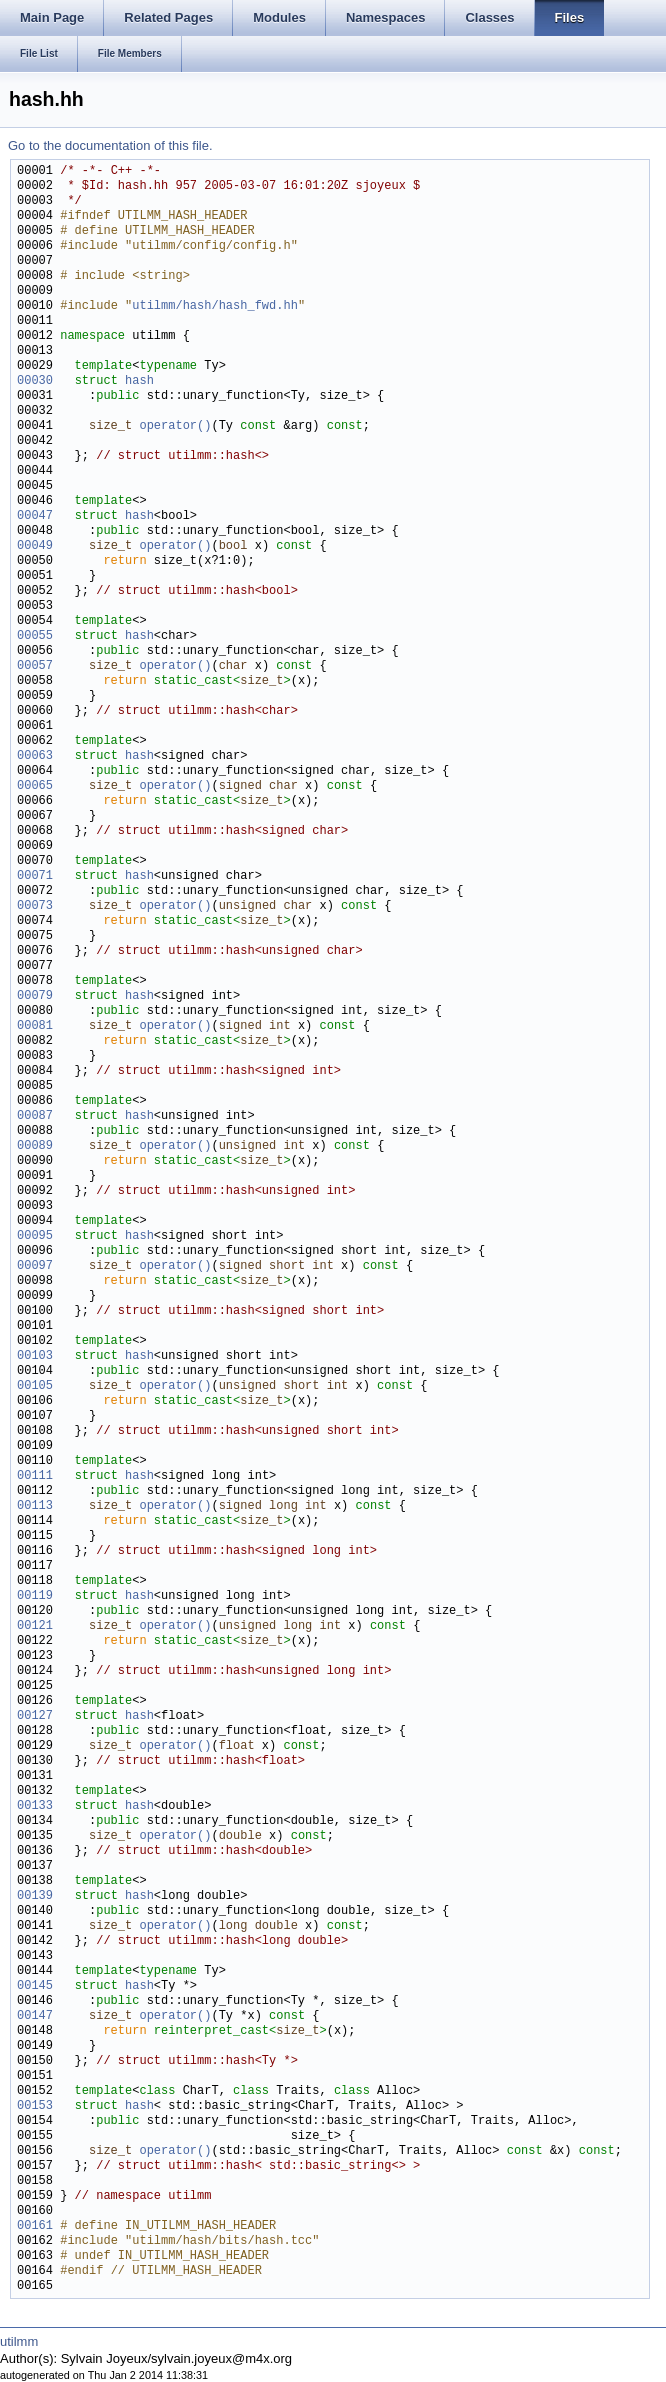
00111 (35, 1476)
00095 (35, 1236)
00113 (35, 1506)
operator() (175, 426)
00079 (35, 996)
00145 (35, 1986)
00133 (35, 1806)
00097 (35, 1266)
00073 (35, 906)
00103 (35, 1356)
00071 (35, 876)
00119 (35, 1596)
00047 (35, 516)
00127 (35, 1716)
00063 (35, 756)
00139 (35, 1896)
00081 (35, 1026)
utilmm (19, 2341)
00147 (35, 2016)
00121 (35, 1626)
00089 (35, 1146)
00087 (35, 1116)
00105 (35, 1386)
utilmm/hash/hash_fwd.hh (215, 306)
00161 (35, 2226)
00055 (35, 636)
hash (139, 381)
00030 (35, 381)
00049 (35, 546)
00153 (35, 2106)
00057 (35, 666)
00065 (35, 786)
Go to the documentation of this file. (110, 145)
